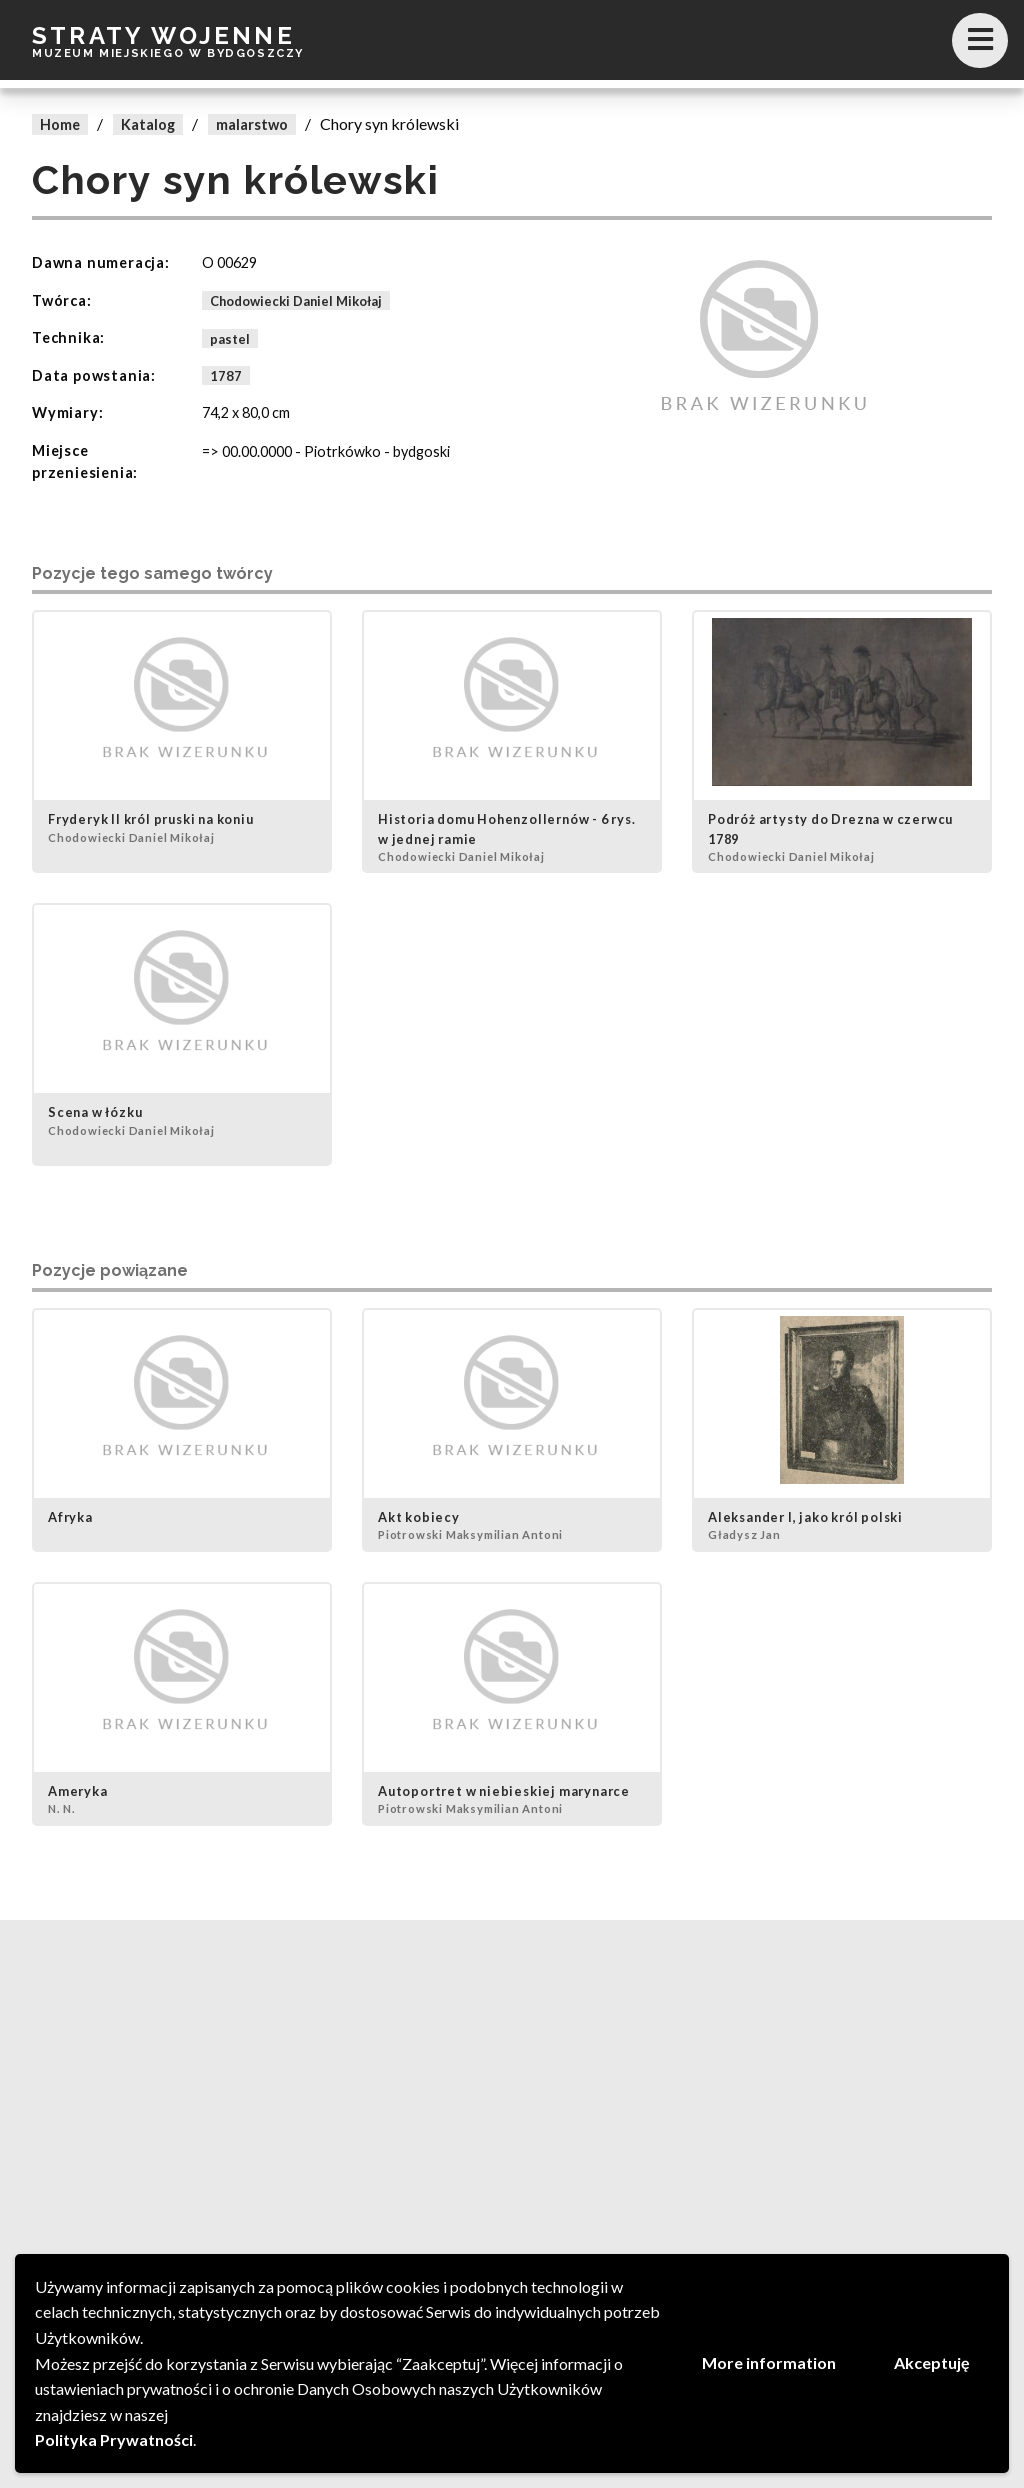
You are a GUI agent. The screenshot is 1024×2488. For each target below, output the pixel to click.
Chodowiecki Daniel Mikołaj (296, 301)
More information (769, 2362)
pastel (230, 338)
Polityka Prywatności (114, 2439)
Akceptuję (932, 2362)
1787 (226, 376)
